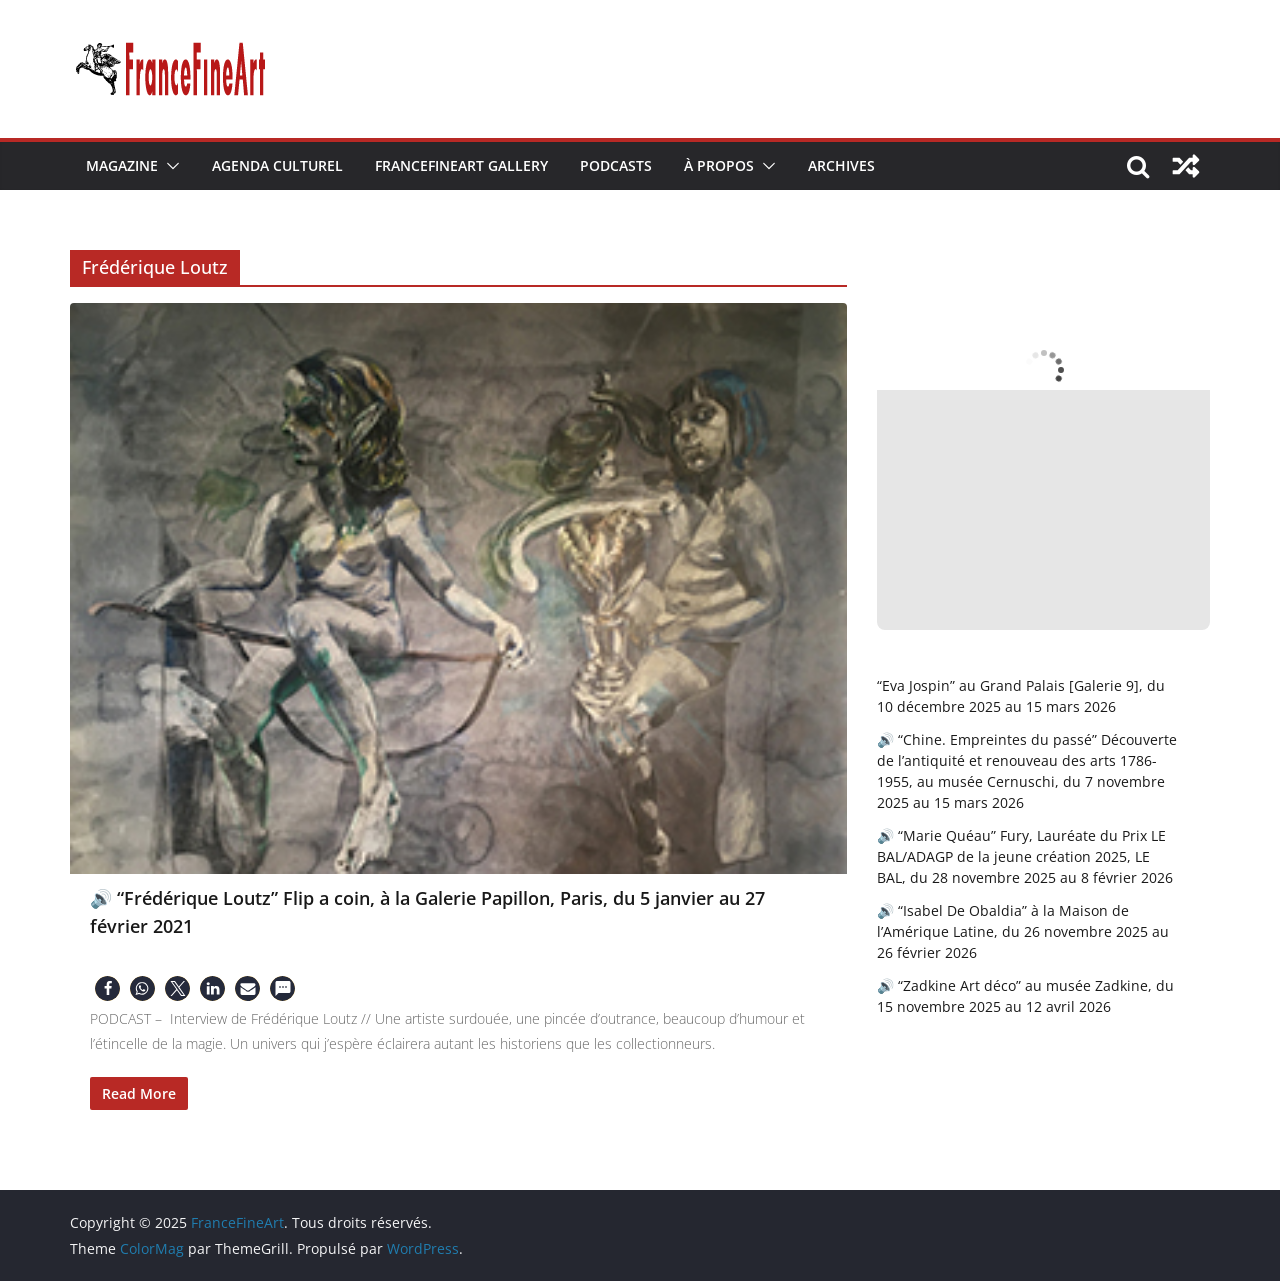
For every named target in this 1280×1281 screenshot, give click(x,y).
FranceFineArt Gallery (461, 165)
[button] (169, 166)
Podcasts (616, 165)
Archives (841, 165)
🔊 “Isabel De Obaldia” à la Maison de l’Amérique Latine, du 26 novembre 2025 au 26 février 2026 (1023, 931)
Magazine (122, 165)
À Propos (719, 165)
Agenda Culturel (277, 165)
